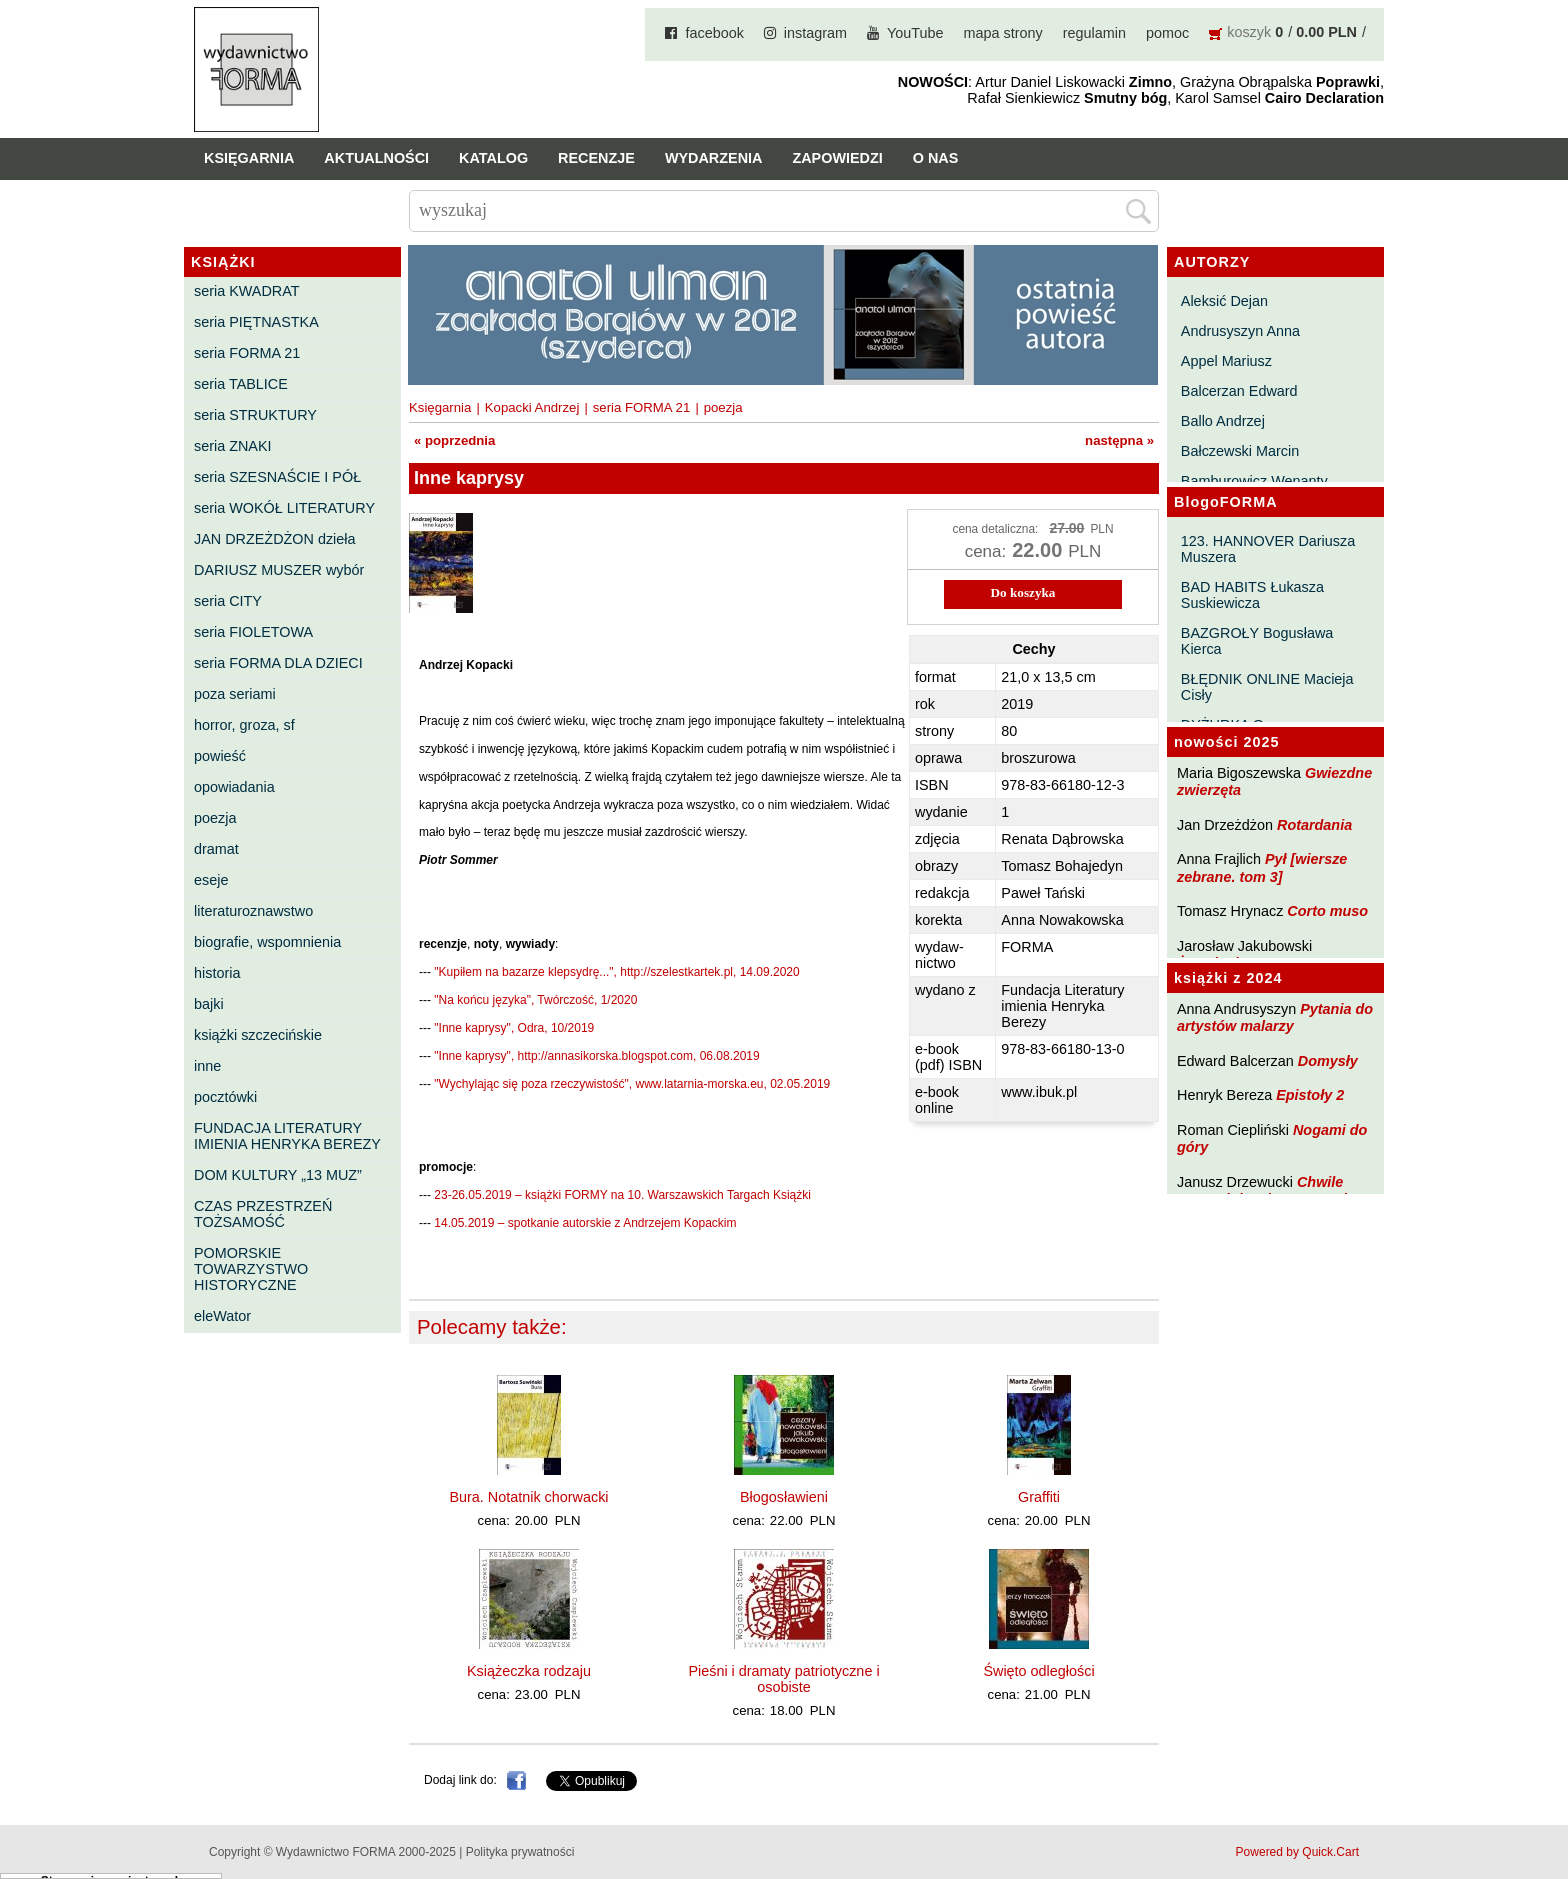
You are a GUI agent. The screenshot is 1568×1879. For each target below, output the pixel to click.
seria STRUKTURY (255, 415)
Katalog (493, 158)
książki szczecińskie (258, 1035)
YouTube (915, 33)
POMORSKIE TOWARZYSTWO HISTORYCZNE (251, 1269)
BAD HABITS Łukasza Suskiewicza (1252, 595)
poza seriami (235, 694)
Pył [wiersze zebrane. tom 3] (1262, 867)
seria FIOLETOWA (253, 632)
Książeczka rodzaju (529, 1671)
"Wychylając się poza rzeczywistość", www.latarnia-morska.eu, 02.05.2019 (632, 1084)
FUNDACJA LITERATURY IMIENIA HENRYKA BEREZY (287, 1136)
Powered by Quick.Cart (1297, 1852)
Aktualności (376, 158)
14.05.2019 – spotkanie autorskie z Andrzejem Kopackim (585, 1223)
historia (217, 973)
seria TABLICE (241, 384)
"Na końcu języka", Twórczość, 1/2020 (535, 1000)
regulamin (1094, 33)
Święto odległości (1038, 1671)
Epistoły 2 (1310, 1095)
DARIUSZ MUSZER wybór (279, 570)
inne (207, 1066)
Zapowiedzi (837, 158)
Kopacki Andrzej (532, 407)
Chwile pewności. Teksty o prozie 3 (1272, 1190)
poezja (215, 818)
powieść (220, 756)
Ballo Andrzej (1223, 421)
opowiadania (234, 787)
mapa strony (1003, 33)
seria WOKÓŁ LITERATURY (284, 508)
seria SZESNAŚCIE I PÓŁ (277, 477)
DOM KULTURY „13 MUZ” (278, 1175)
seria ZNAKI (233, 446)
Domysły (1328, 1061)
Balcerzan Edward (1239, 391)
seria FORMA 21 (247, 353)
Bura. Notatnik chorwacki (528, 1497)
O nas (936, 158)
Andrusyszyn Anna (1240, 331)
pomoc (1167, 33)
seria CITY (228, 601)
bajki (209, 1004)
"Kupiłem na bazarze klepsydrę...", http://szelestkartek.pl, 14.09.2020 (616, 972)
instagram (815, 33)
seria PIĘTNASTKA (256, 322)
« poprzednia (454, 440)
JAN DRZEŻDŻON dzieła (275, 539)
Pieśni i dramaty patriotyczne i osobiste (783, 1679)
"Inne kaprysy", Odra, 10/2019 (514, 1028)
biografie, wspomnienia (267, 942)
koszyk (1249, 32)
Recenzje (596, 158)
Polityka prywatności (520, 1852)
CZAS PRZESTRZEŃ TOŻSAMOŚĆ (263, 1214)
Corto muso (1327, 911)
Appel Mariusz (1226, 361)
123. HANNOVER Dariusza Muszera (1268, 549)
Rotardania (1314, 825)
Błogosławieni (784, 1497)
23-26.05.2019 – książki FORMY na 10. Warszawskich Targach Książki (622, 1195)
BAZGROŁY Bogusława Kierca (1257, 641)
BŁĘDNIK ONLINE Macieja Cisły (1267, 687)
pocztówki (225, 1097)
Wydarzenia (714, 158)
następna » (1119, 440)
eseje (211, 880)
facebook (714, 33)
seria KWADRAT (247, 291)
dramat (216, 849)
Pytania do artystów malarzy (1275, 1017)
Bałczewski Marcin (1240, 451)
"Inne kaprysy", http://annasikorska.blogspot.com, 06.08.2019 (596, 1056)
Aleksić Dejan (1224, 301)
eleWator (222, 1316)
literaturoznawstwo (253, 911)
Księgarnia (249, 158)
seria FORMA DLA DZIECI (278, 663)
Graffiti (1039, 1497)
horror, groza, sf (244, 725)
